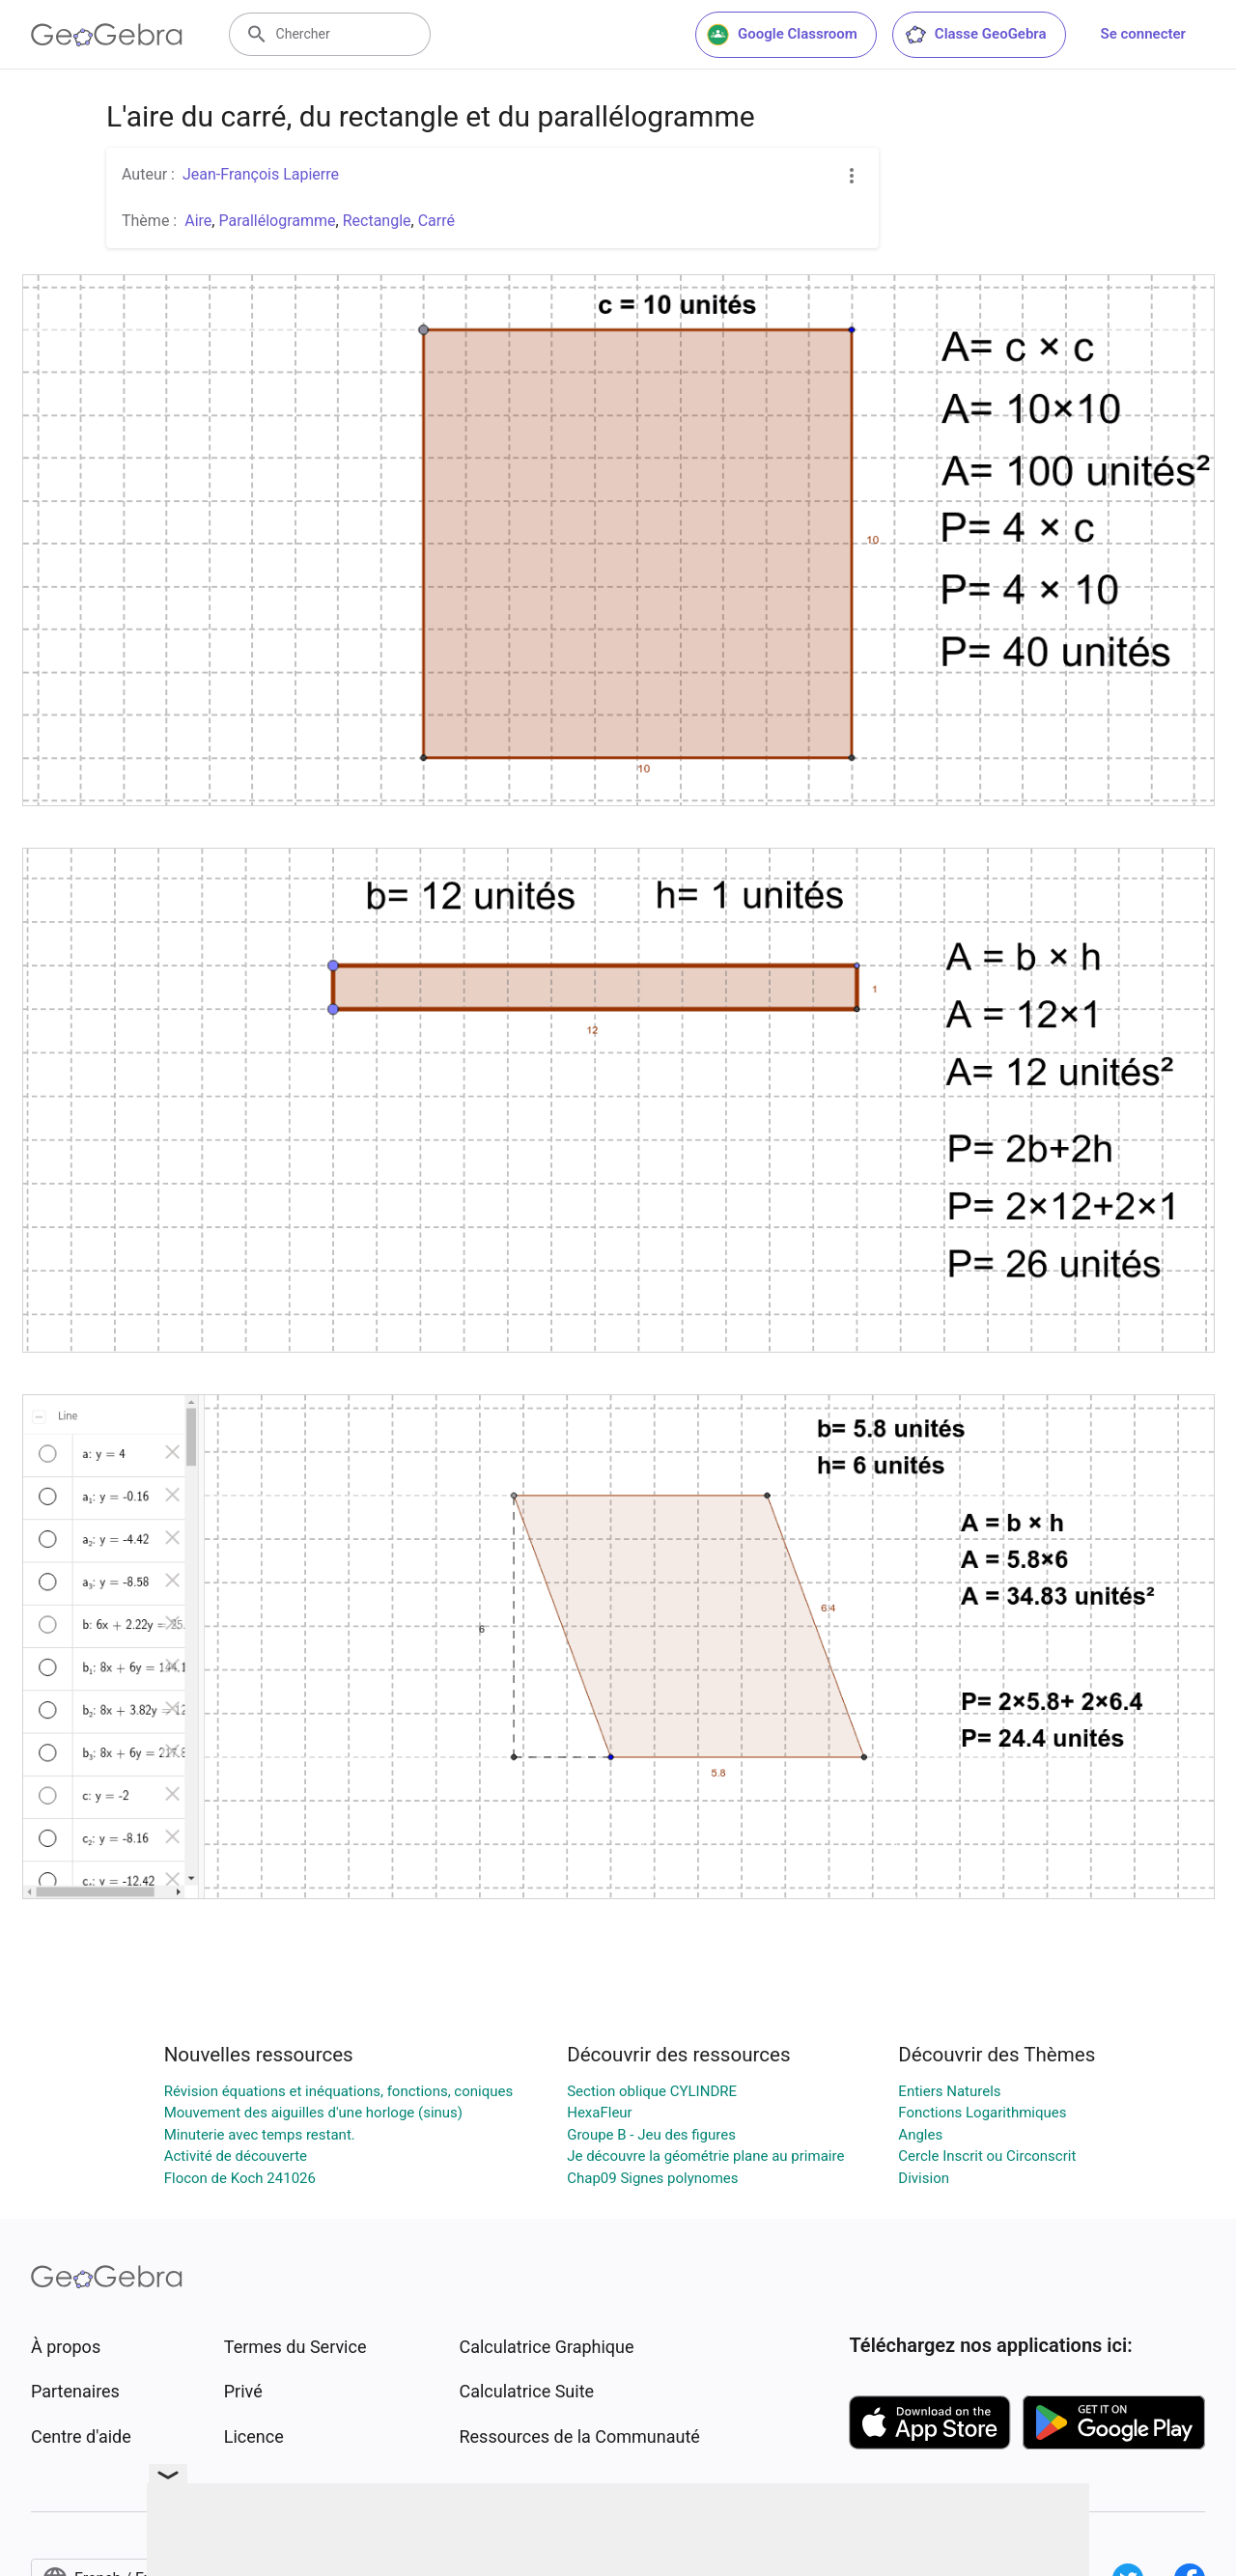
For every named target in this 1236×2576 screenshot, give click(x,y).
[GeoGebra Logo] (107, 34)
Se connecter (1143, 33)
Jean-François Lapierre (261, 174)
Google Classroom (782, 34)
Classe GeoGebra (975, 34)
